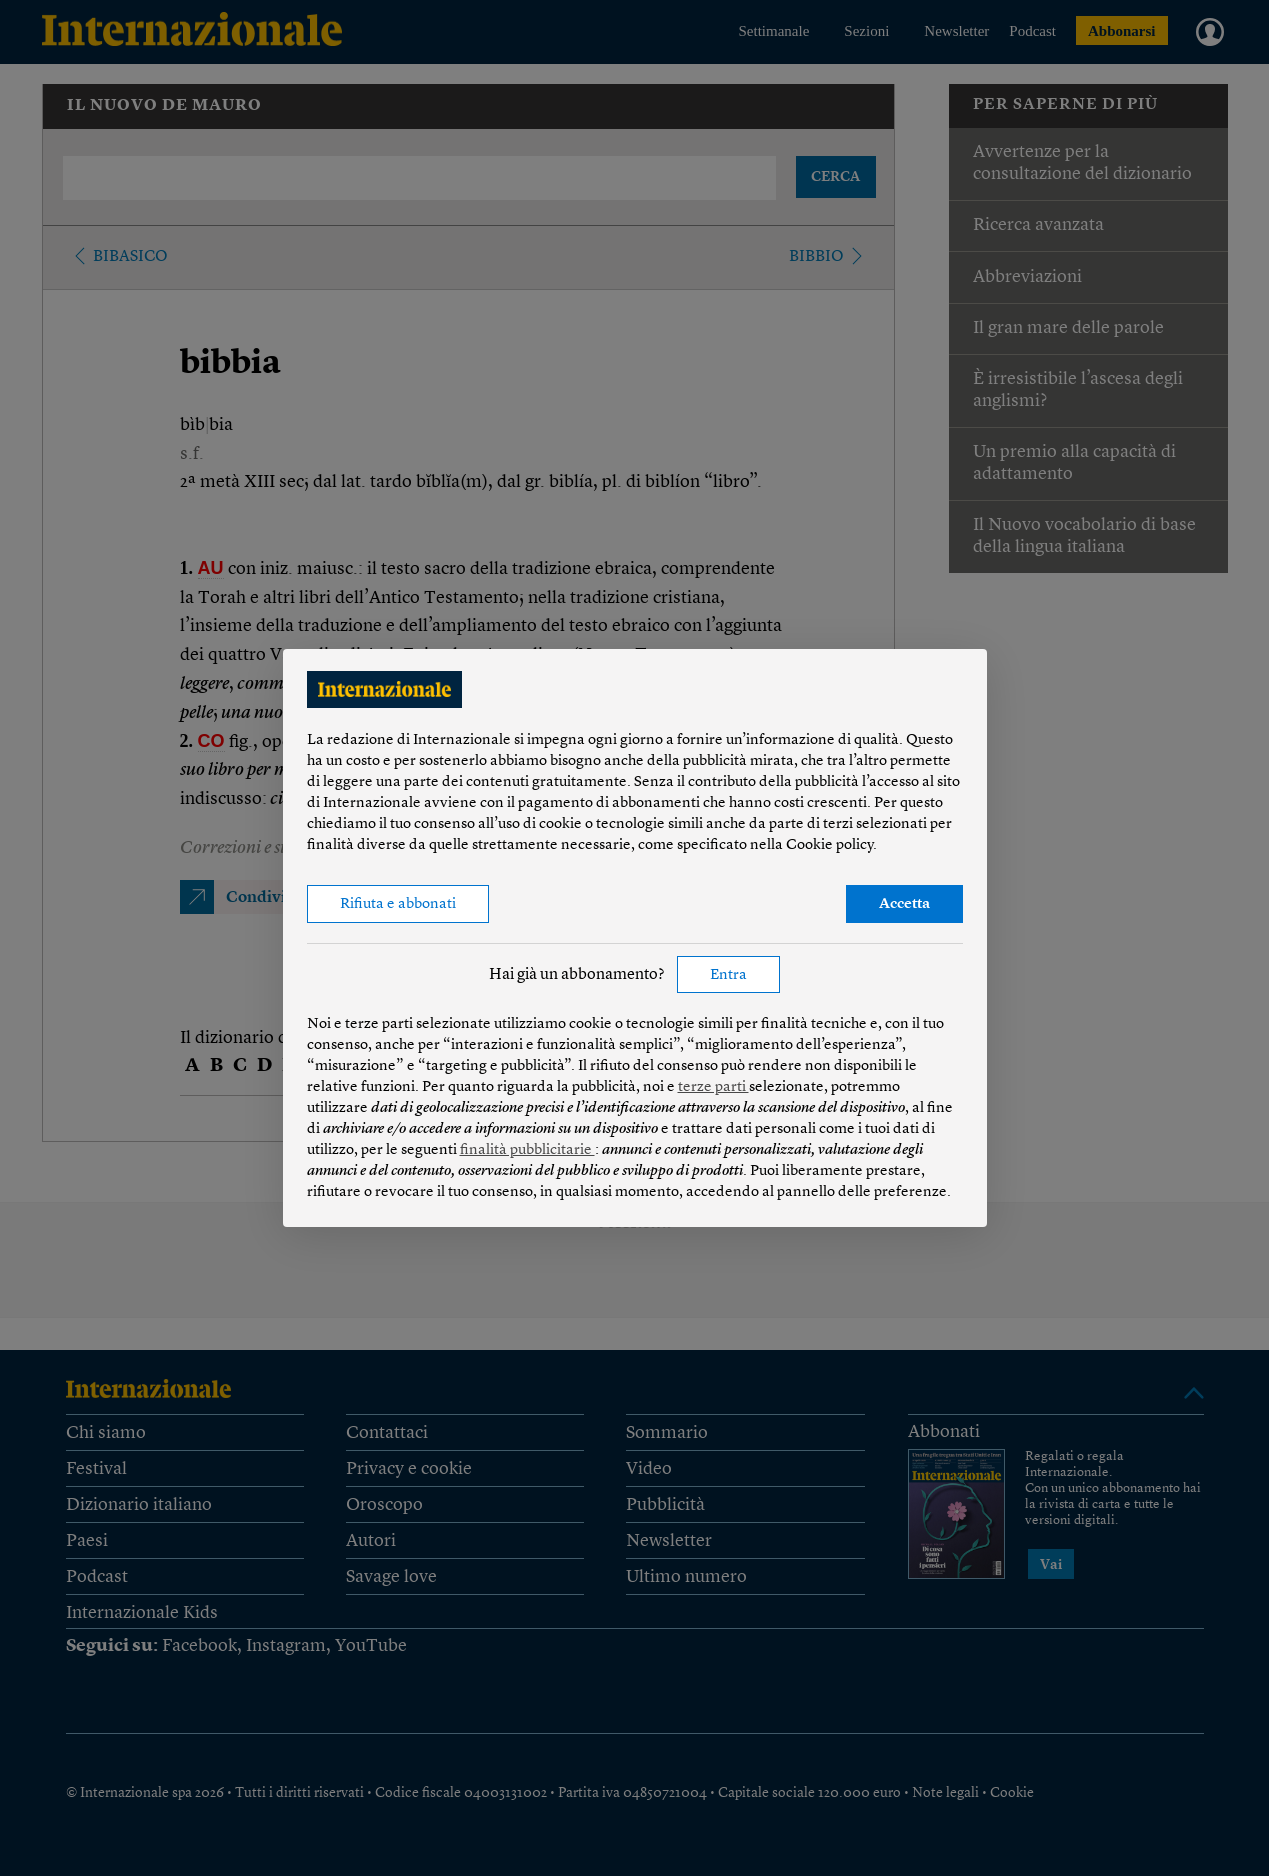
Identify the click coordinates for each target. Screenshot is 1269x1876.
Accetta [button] (904, 904)
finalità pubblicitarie (527, 1150)
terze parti (713, 1087)
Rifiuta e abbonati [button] (398, 904)
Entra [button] (728, 975)
